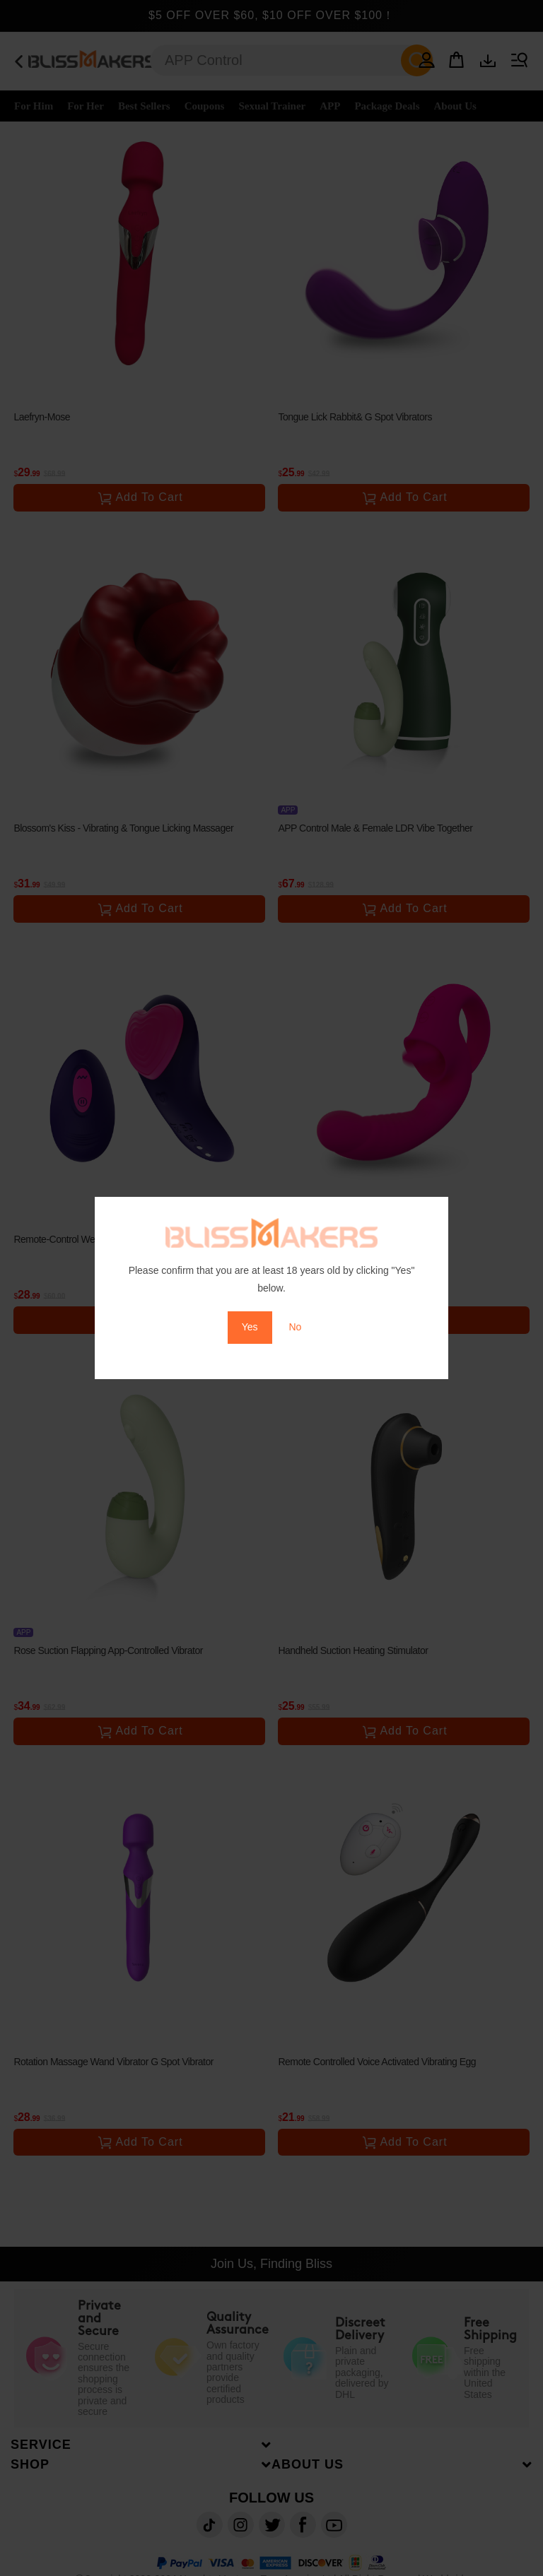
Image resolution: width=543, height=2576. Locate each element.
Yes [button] (250, 1327)
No (294, 1327)
